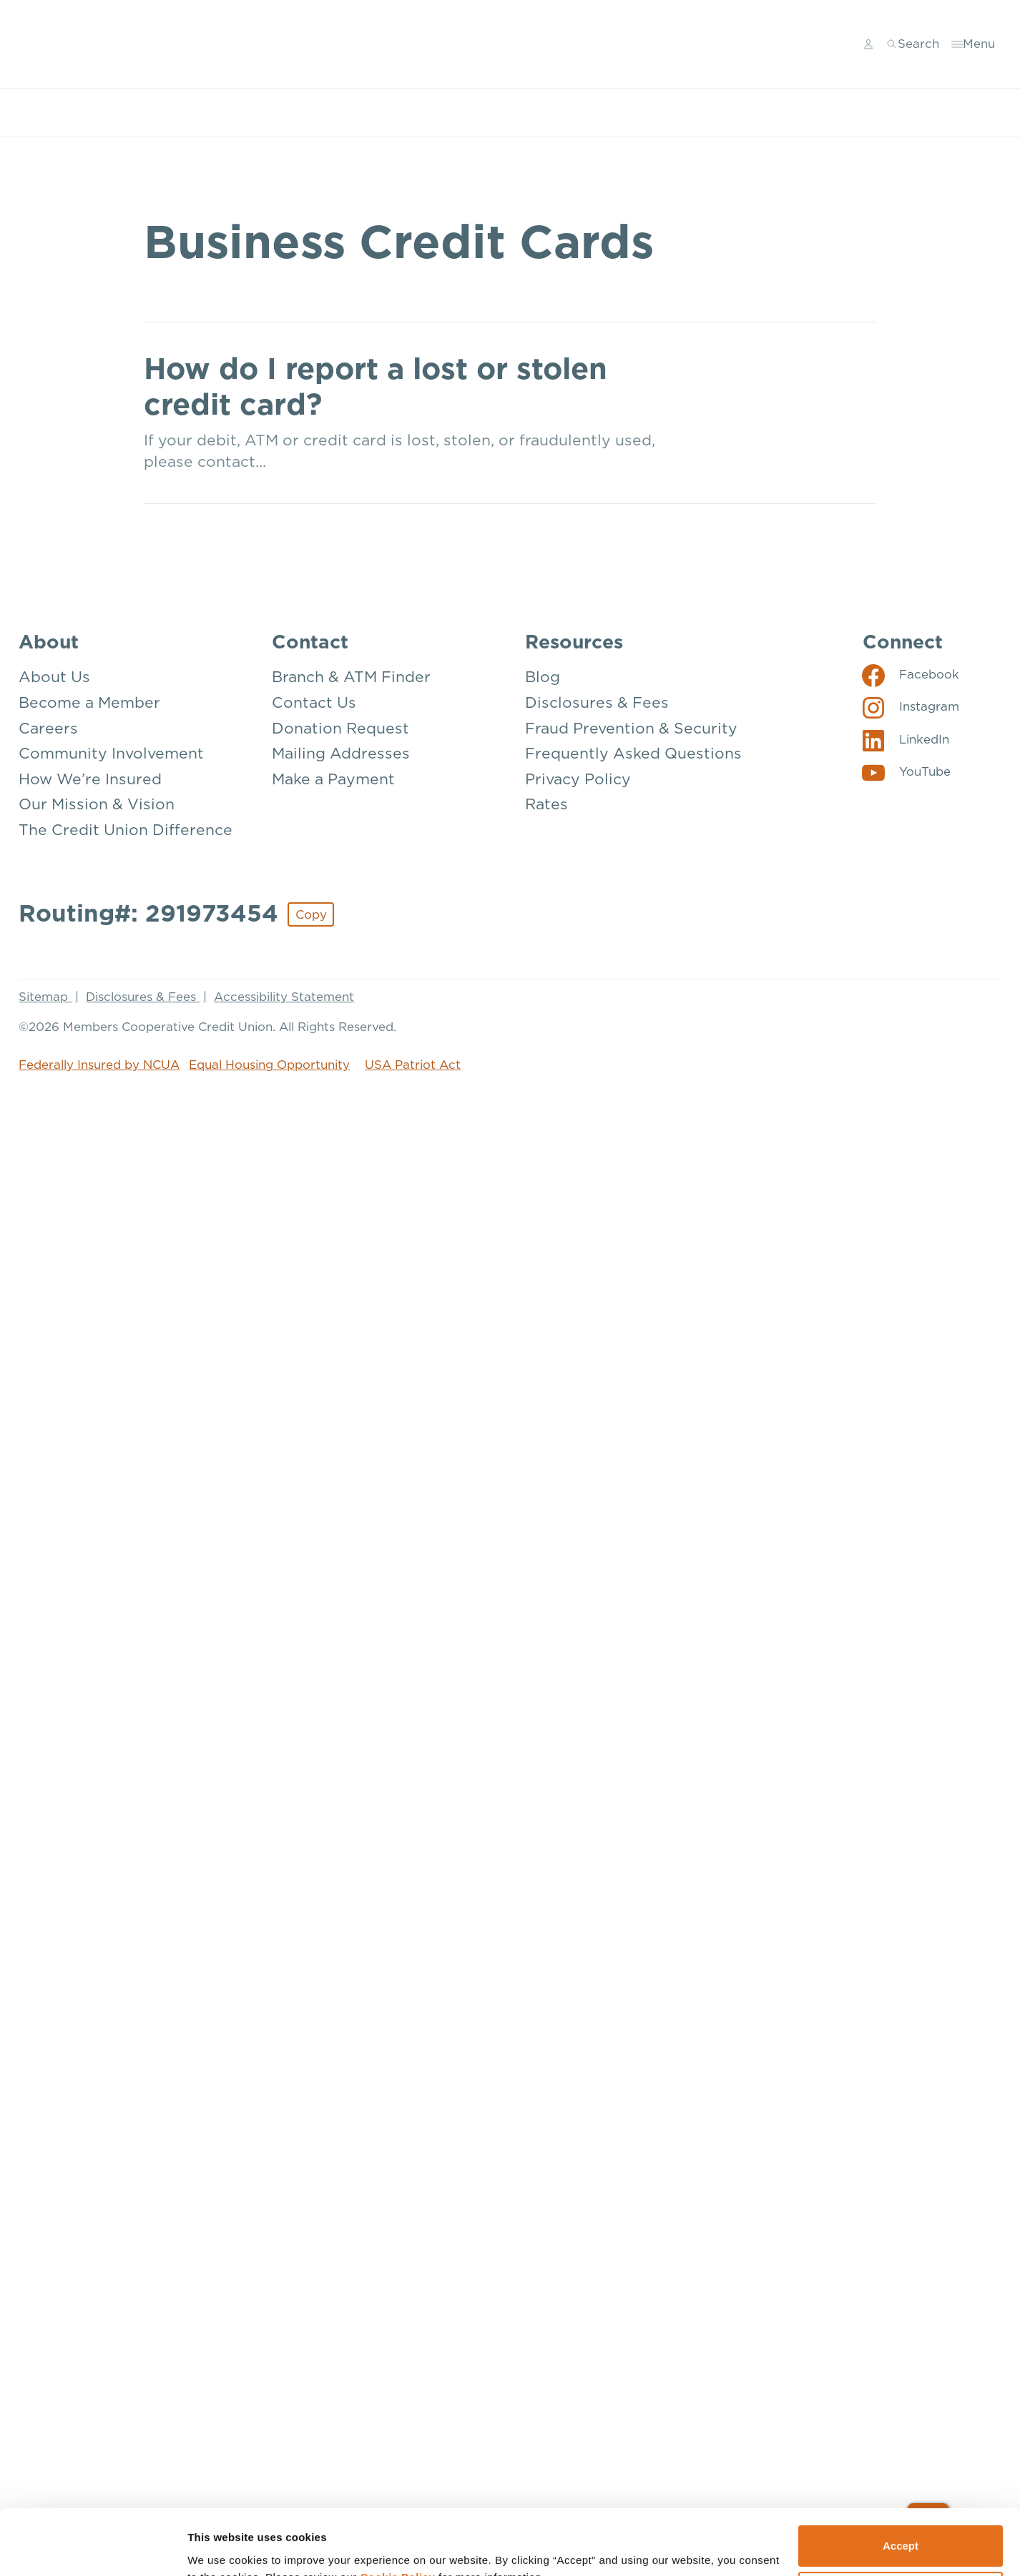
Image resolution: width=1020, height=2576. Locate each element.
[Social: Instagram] (911, 707)
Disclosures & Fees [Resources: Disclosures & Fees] (597, 703)
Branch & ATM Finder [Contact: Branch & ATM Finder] (351, 677)
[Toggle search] (913, 44)
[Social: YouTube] (907, 772)
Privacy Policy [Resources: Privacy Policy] (578, 779)
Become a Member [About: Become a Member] (89, 703)
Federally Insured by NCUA (99, 1065)
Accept (900, 2205)
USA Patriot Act (413, 1065)
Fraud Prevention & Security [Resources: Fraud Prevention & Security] (631, 728)
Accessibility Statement (284, 997)
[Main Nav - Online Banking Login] (869, 44)
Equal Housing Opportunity (269, 1065)
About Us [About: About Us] (54, 677)
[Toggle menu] (973, 44)
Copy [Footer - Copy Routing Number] (311, 915)
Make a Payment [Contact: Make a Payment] (333, 779)
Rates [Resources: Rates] (546, 804)
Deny (901, 2252)
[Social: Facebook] (911, 675)
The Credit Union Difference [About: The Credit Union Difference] (125, 830)
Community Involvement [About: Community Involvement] (111, 753)
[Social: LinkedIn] (906, 740)
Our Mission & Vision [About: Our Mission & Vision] (97, 804)
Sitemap (45, 997)
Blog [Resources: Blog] (542, 677)
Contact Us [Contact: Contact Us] (314, 703)
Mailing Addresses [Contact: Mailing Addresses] (341, 753)
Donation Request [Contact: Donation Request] (340, 728)
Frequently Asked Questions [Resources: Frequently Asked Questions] (633, 753)
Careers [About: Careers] (48, 728)
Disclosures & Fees (143, 997)
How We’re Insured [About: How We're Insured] (90, 779)
